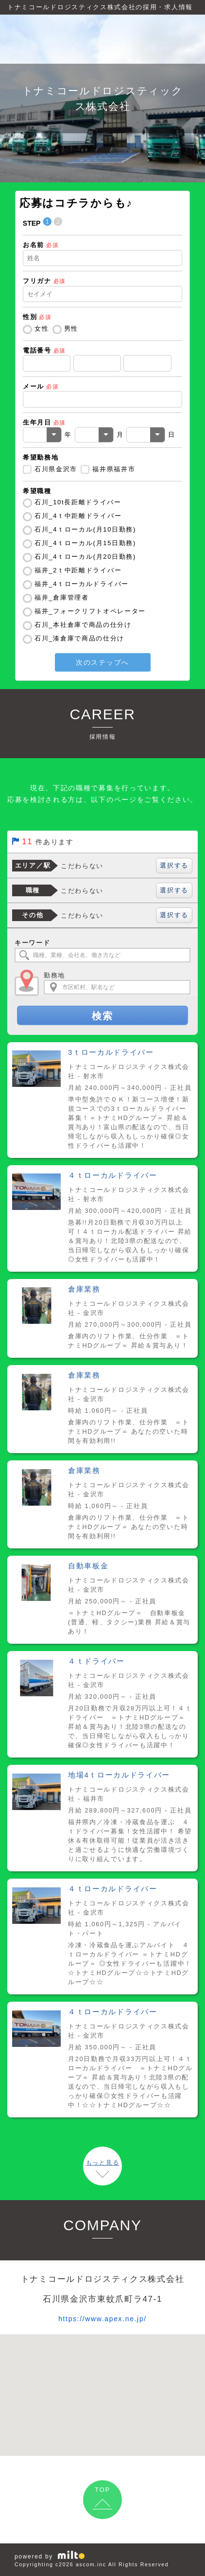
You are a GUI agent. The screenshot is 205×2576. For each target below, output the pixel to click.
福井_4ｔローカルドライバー (81, 583)
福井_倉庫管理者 (61, 597)
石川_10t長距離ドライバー (77, 502)
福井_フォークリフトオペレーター (90, 611)
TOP (102, 2489)
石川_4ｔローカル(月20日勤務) (85, 556)
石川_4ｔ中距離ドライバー (77, 515)
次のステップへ (102, 662)
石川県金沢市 (55, 469)
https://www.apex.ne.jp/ (102, 2318)
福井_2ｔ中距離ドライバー (77, 570)
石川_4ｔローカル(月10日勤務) (85, 529)
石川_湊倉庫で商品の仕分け (79, 638)
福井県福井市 (113, 469)
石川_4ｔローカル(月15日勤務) (85, 543)
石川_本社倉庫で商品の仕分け (83, 624)
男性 (71, 328)
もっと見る (102, 2162)
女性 (41, 328)
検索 (102, 1016)
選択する (174, 865)
